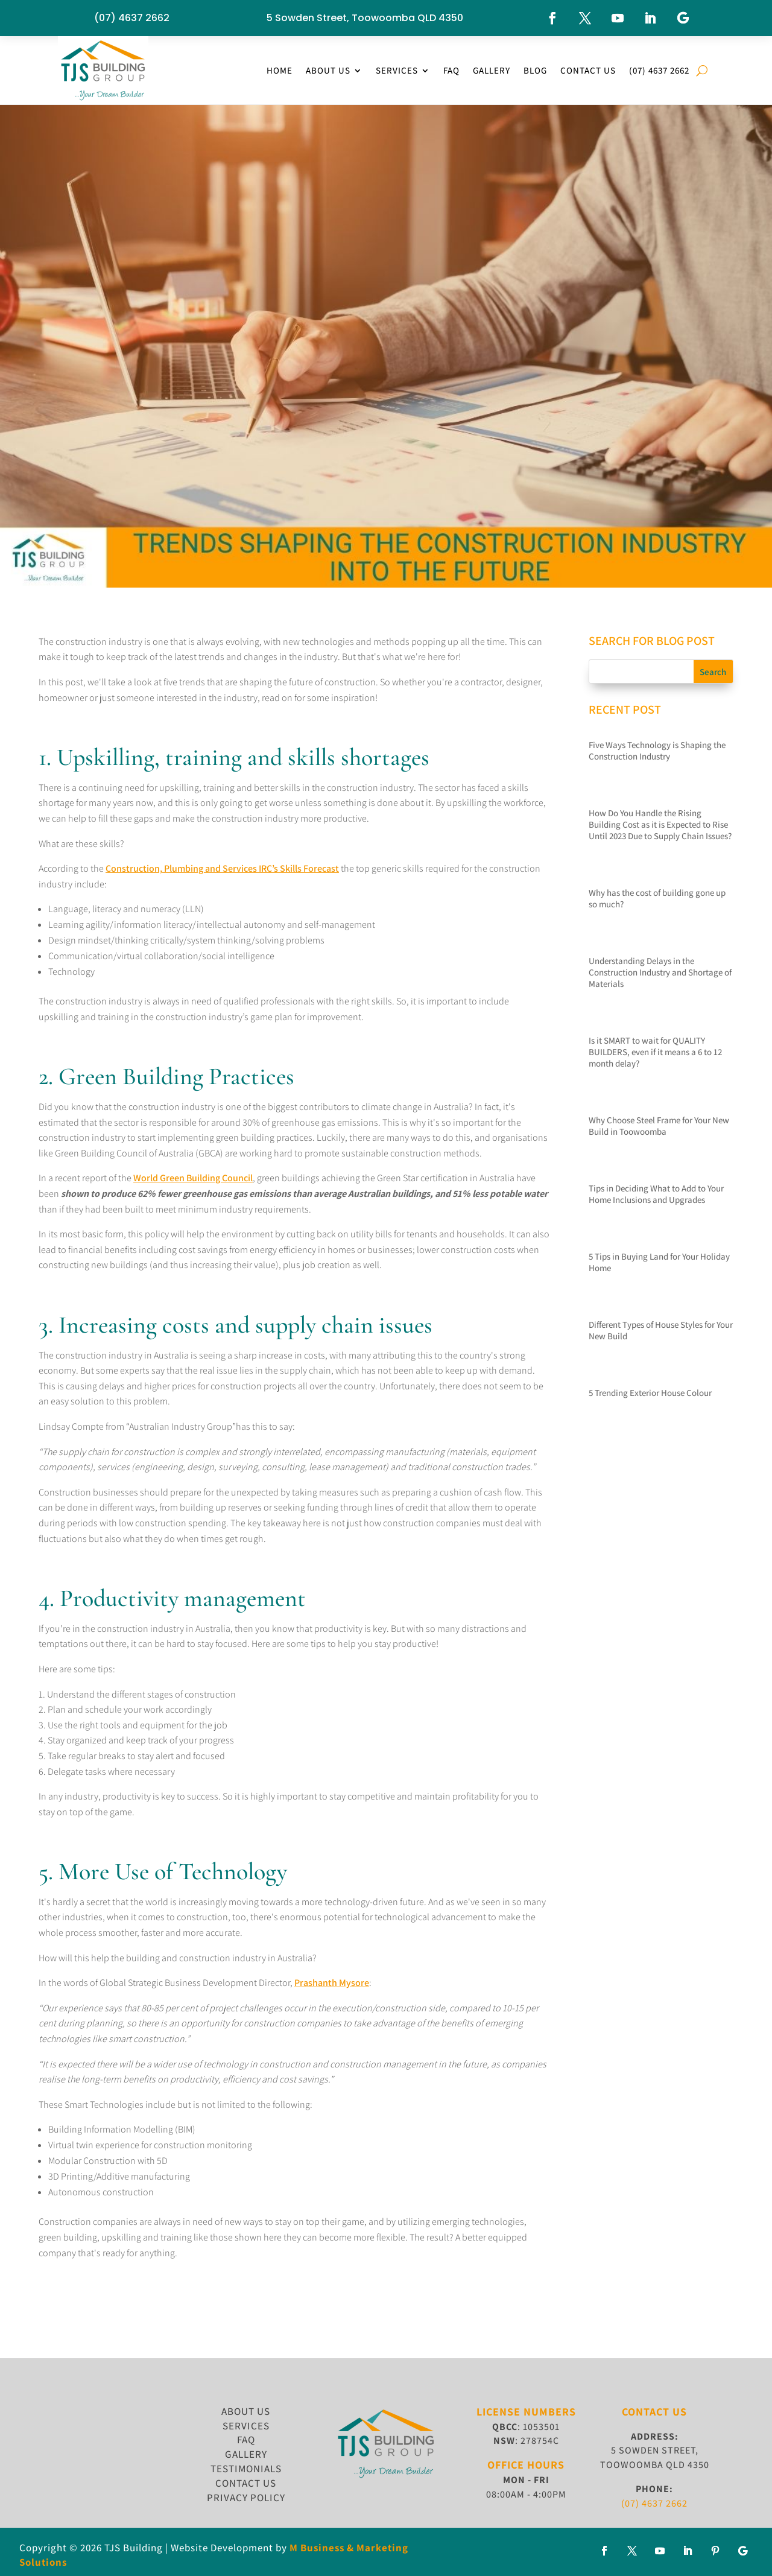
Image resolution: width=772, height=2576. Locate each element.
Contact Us (588, 70)
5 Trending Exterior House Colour (650, 1392)
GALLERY (246, 2454)
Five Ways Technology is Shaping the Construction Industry (657, 750)
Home (280, 70)
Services (397, 70)
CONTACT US (245, 2483)
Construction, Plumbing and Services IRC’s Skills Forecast (222, 868)
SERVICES (246, 2425)
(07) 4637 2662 (131, 18)
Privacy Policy (246, 2497)
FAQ (451, 70)
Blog (535, 70)
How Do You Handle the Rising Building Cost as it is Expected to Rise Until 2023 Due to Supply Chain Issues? (660, 824)
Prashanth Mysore (331, 1982)
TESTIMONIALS (246, 2468)
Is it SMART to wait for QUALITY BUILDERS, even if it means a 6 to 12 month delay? (655, 1052)
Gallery (491, 70)
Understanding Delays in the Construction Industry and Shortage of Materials (660, 972)
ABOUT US (245, 2411)
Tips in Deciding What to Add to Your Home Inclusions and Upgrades (656, 1193)
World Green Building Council (193, 1178)
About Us (328, 70)
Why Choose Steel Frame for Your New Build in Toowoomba (659, 1125)
